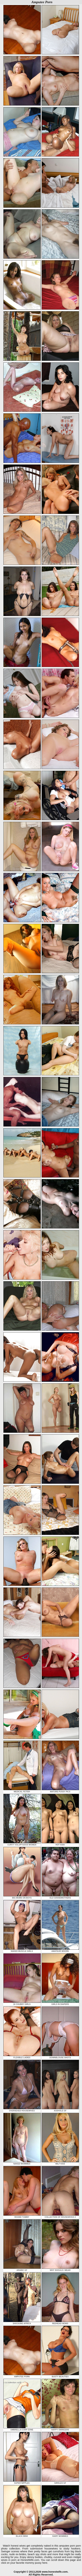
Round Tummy (22, 2216)
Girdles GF (60, 2482)
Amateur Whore (60, 1950)
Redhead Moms (60, 2322)
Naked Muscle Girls (22, 1950)
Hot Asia (60, 1843)
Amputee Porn (22, 2375)
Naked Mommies (22, 2163)
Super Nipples (22, 2482)
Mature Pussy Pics (60, 1790)
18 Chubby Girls (22, 2003)
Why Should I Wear (60, 2269)
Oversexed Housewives (22, 2109)
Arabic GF (22, 2269)
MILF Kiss (60, 2163)
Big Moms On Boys (22, 1897)
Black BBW (22, 2535)
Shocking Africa (22, 2322)
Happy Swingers (60, 2428)
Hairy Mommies (60, 2535)
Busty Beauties (60, 2375)
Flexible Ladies (22, 2056)
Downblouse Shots (60, 2056)
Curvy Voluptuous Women (22, 1843)
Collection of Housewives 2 (60, 2216)
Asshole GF (60, 2109)
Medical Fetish (22, 1790)
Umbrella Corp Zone (22, 2428)
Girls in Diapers (60, 2003)
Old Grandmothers (60, 1897)
